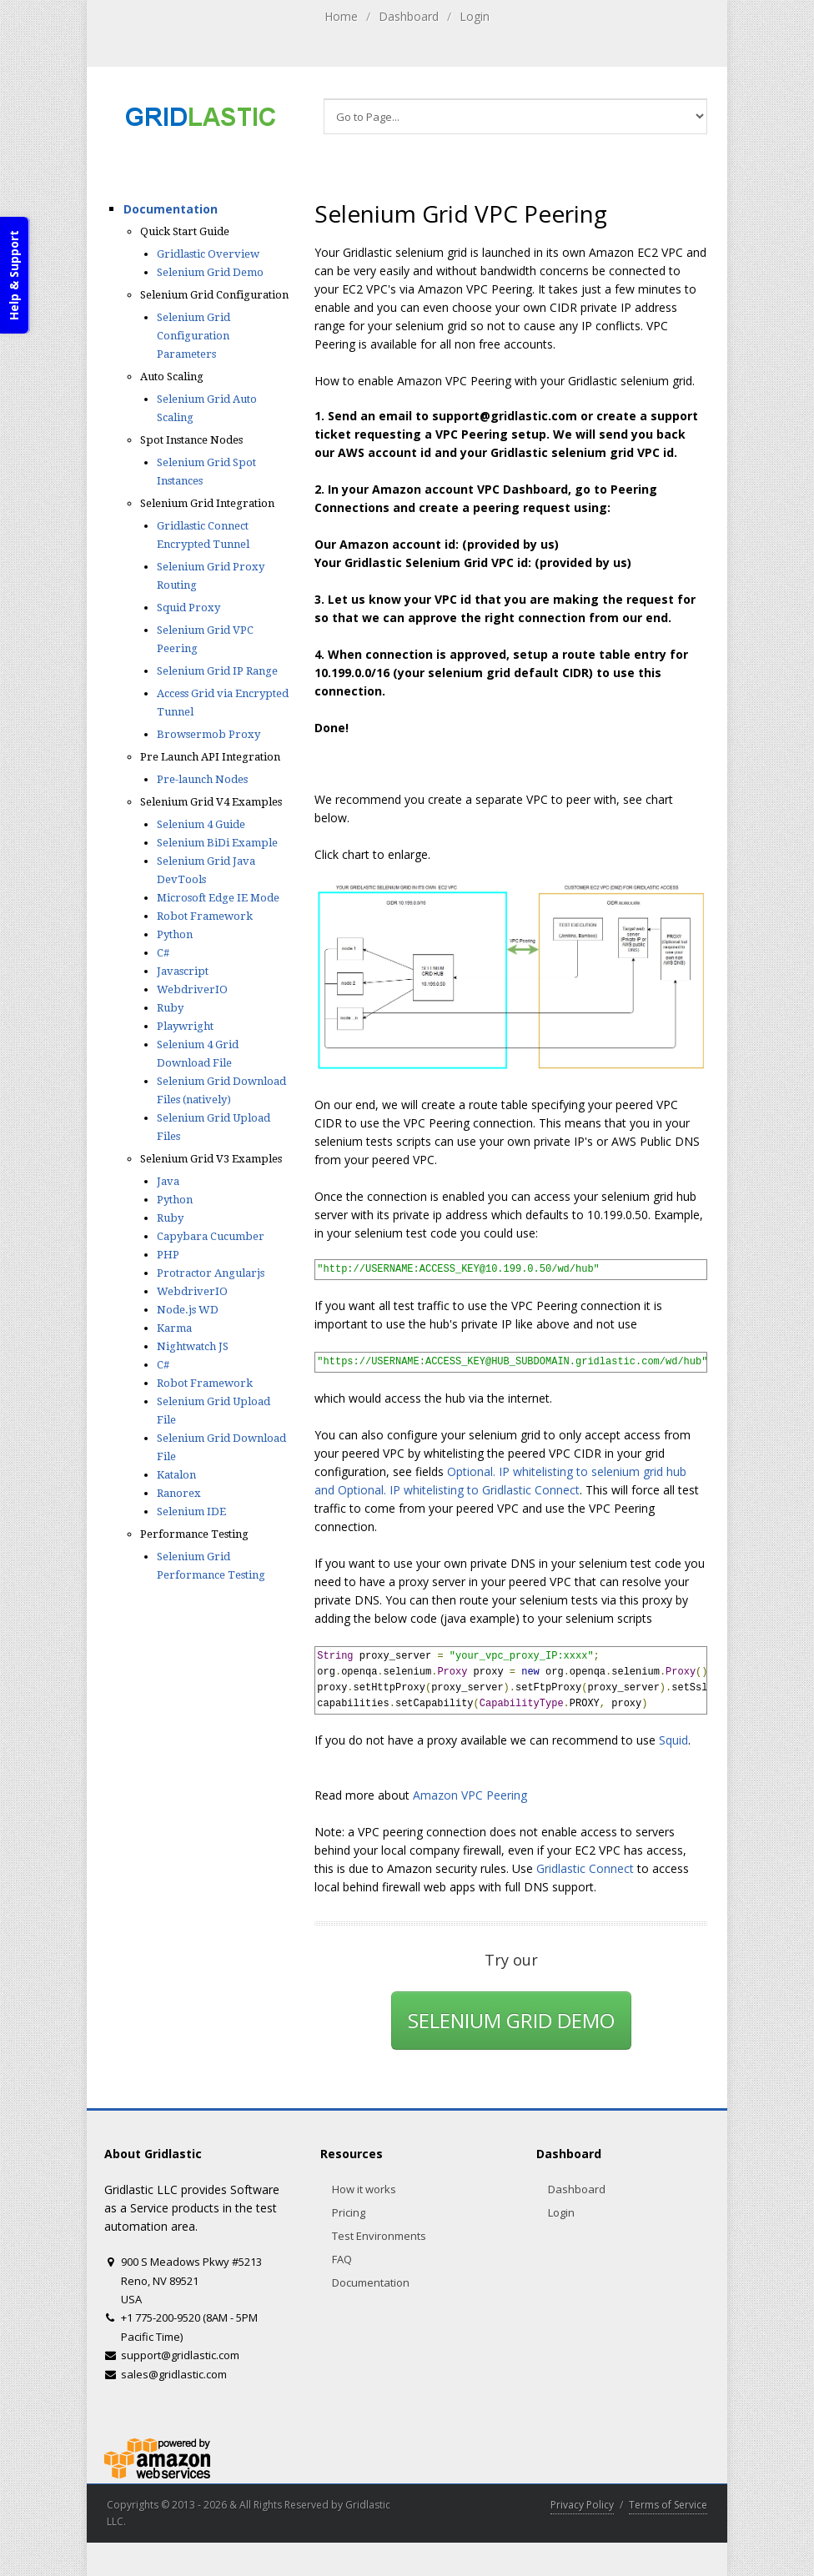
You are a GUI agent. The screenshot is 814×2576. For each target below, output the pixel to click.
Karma (174, 1328)
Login (475, 16)
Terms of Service (668, 2505)
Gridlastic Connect (585, 1868)
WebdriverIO (192, 989)
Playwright (185, 1026)
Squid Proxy (188, 607)
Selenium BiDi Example (217, 842)
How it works (364, 2189)
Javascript (183, 971)
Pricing (348, 2212)
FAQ (342, 2259)
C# (163, 953)
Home (341, 16)
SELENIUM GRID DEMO (511, 2020)
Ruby (170, 1008)
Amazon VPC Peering (470, 1795)
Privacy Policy (582, 2505)
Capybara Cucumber (210, 1236)
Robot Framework (205, 916)
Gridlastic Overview (208, 254)
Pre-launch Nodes (202, 779)
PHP (168, 1254)
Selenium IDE (191, 1511)
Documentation (170, 209)
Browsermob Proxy (208, 734)
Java (168, 1181)
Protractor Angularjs (210, 1273)
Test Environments (379, 2235)
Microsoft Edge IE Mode (218, 897)
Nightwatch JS (193, 1346)
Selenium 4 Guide (201, 824)
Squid (673, 1740)
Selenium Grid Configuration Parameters (193, 335)
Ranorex (179, 1493)
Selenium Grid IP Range (217, 671)
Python (175, 934)
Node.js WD (188, 1309)
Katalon (176, 1475)
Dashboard (409, 16)
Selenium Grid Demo (210, 272)
